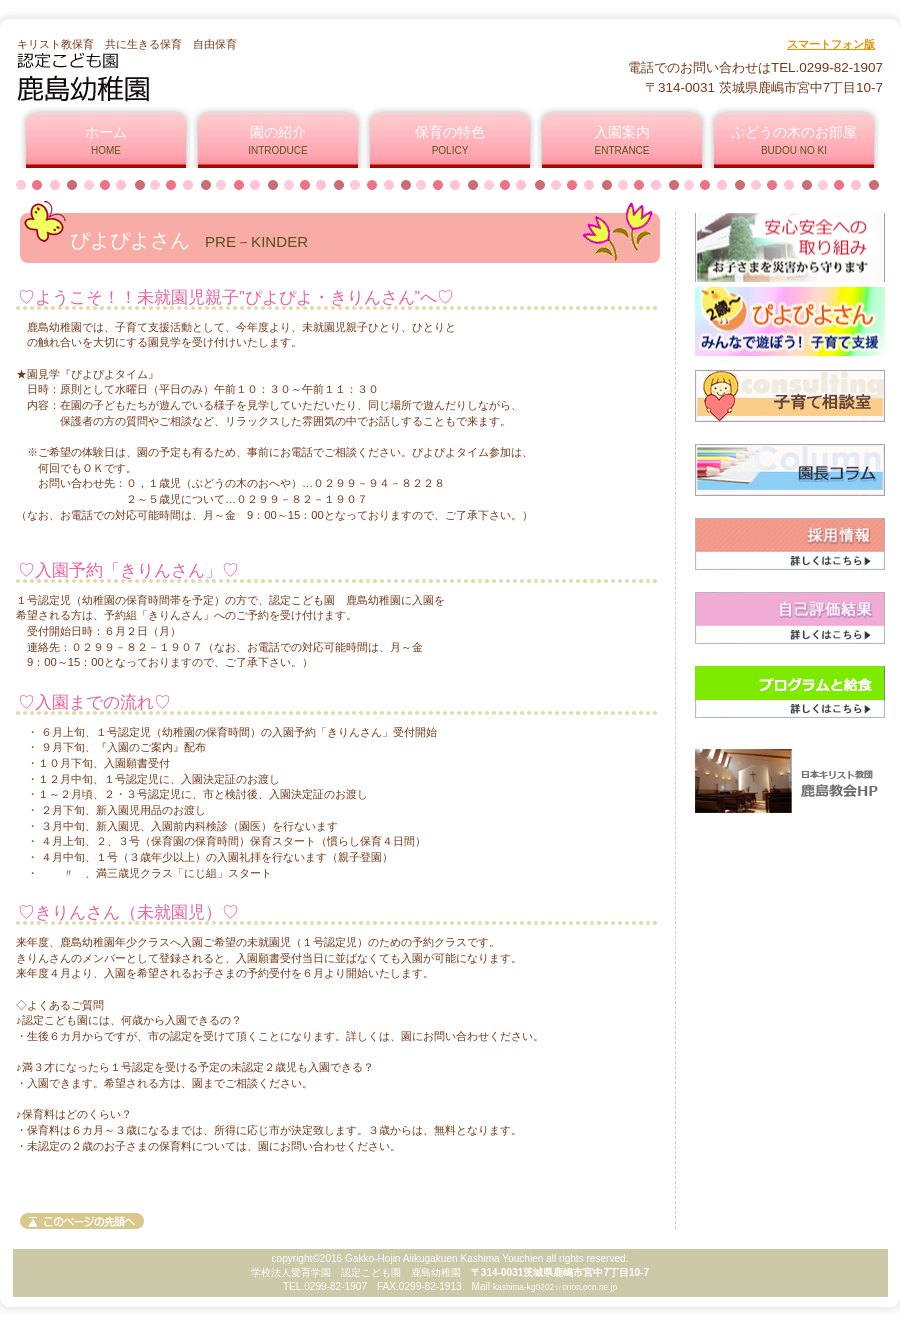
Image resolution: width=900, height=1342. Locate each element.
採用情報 (790, 543)
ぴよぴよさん (790, 321)
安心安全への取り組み (790, 247)
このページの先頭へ (82, 1221)
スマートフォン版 (831, 44)
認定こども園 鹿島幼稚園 (258, 77)
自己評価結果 (790, 617)
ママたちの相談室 (790, 395)
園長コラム (790, 469)
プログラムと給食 (790, 691)
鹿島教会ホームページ (790, 780)
